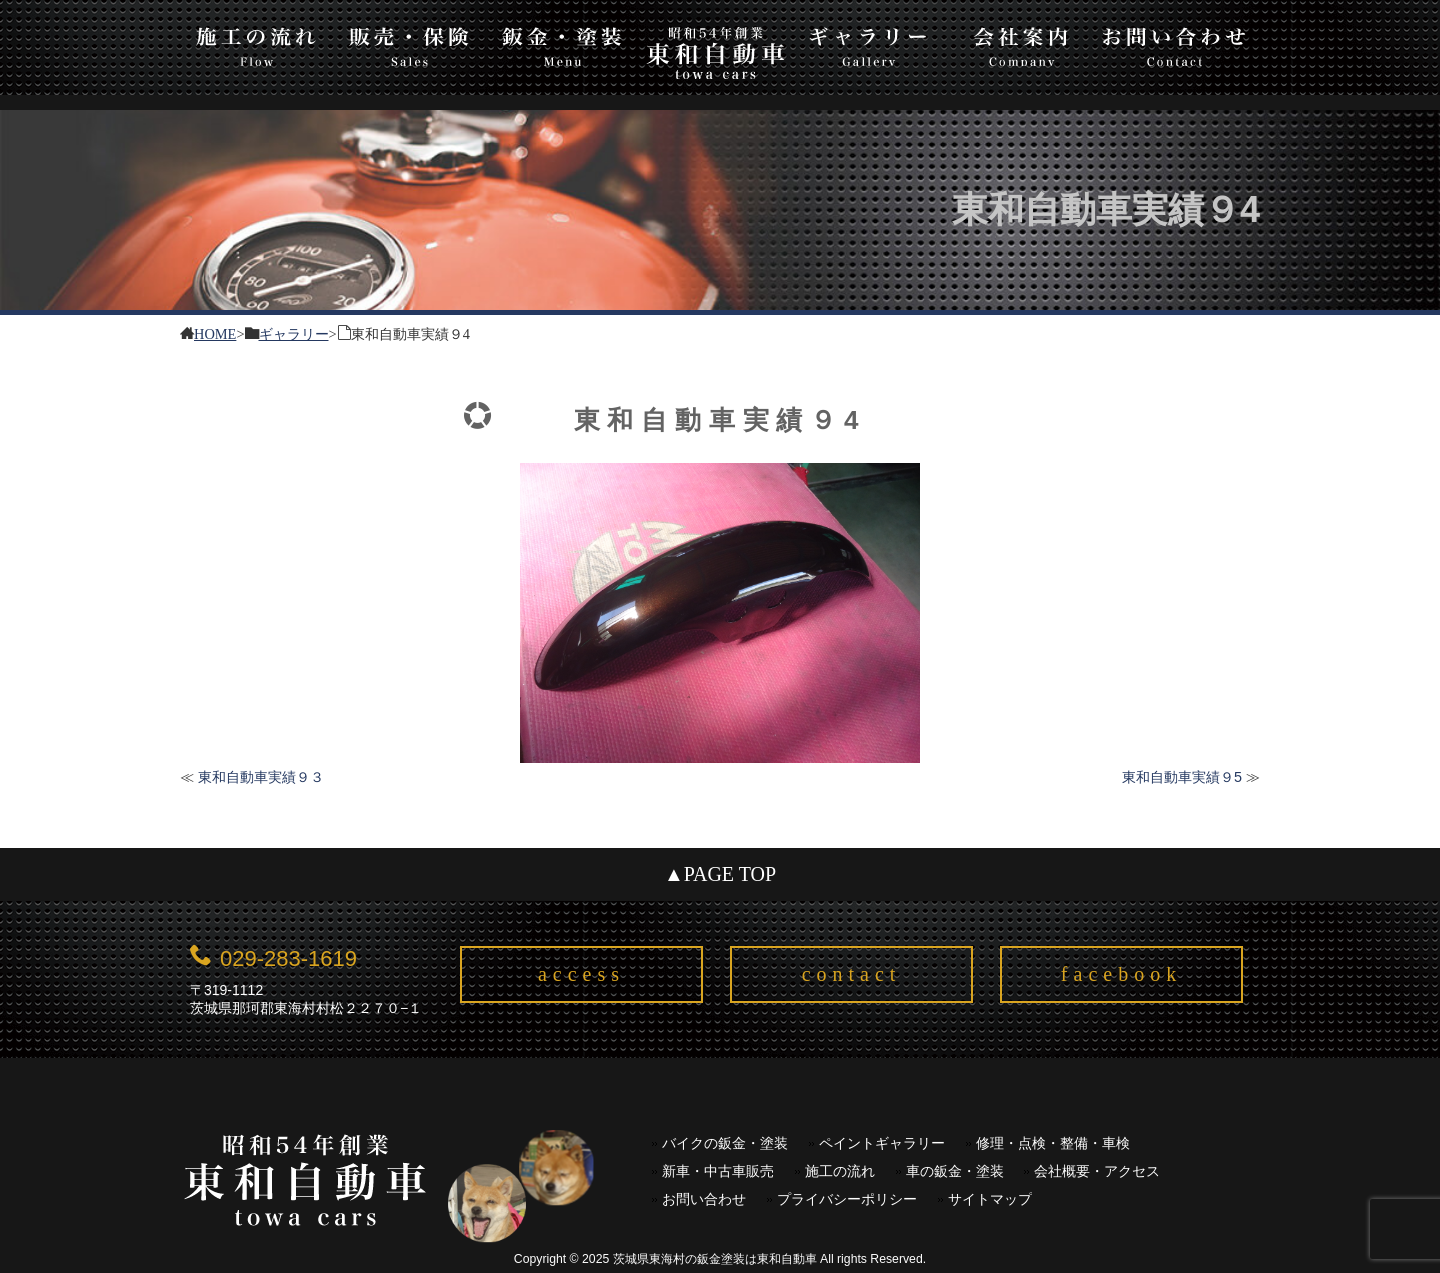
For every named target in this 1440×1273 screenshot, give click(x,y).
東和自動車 (715, 52)
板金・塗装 (562, 43)
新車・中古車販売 (718, 1171)
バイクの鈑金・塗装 (725, 1143)
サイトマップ (990, 1199)
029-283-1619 (288, 958)
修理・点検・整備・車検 (1053, 1143)
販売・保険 (409, 43)
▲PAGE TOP (720, 874)
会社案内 (1021, 43)
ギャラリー (868, 43)
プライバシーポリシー (847, 1199)
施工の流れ (256, 43)
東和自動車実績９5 (1182, 777)
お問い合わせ (1174, 43)
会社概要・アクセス (1097, 1171)
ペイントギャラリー (882, 1143)
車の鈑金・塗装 (955, 1171)
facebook (1121, 974)
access (581, 974)
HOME (215, 332)
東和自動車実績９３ (261, 777)
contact (852, 974)
